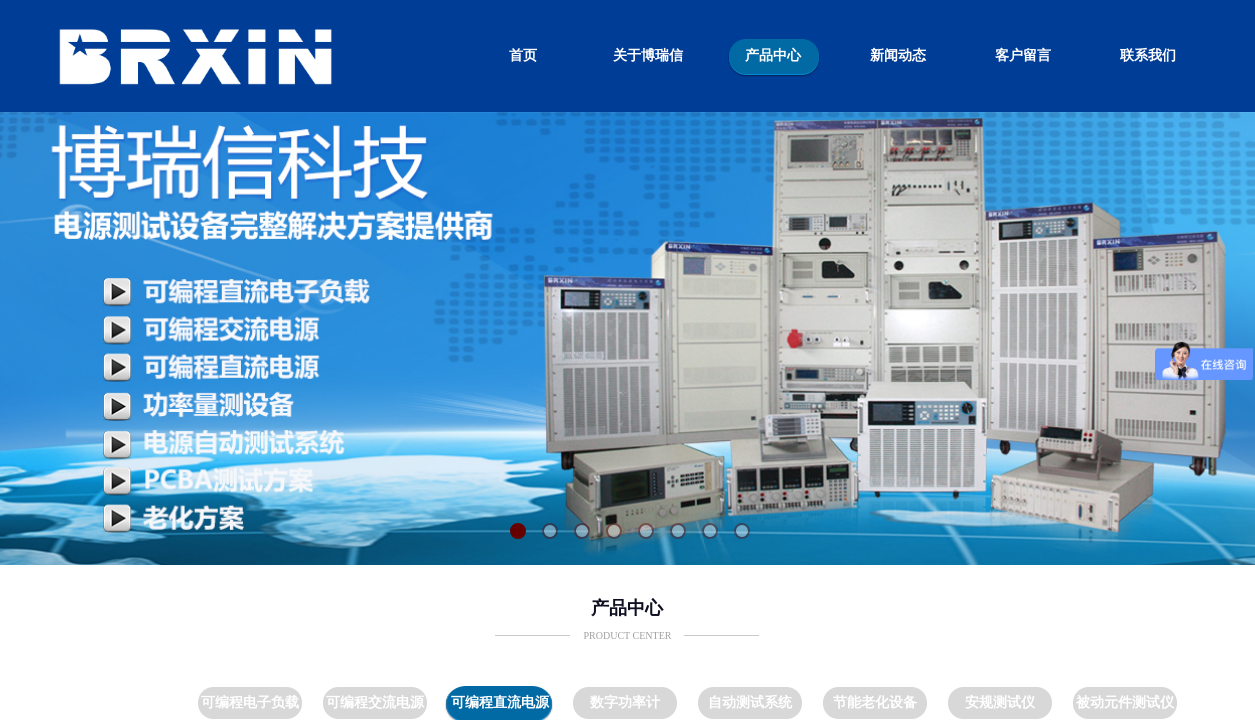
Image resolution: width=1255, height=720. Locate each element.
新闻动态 (898, 55)
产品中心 (773, 55)
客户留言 (1023, 55)
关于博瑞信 (648, 55)
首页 (523, 55)
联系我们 (1148, 55)
